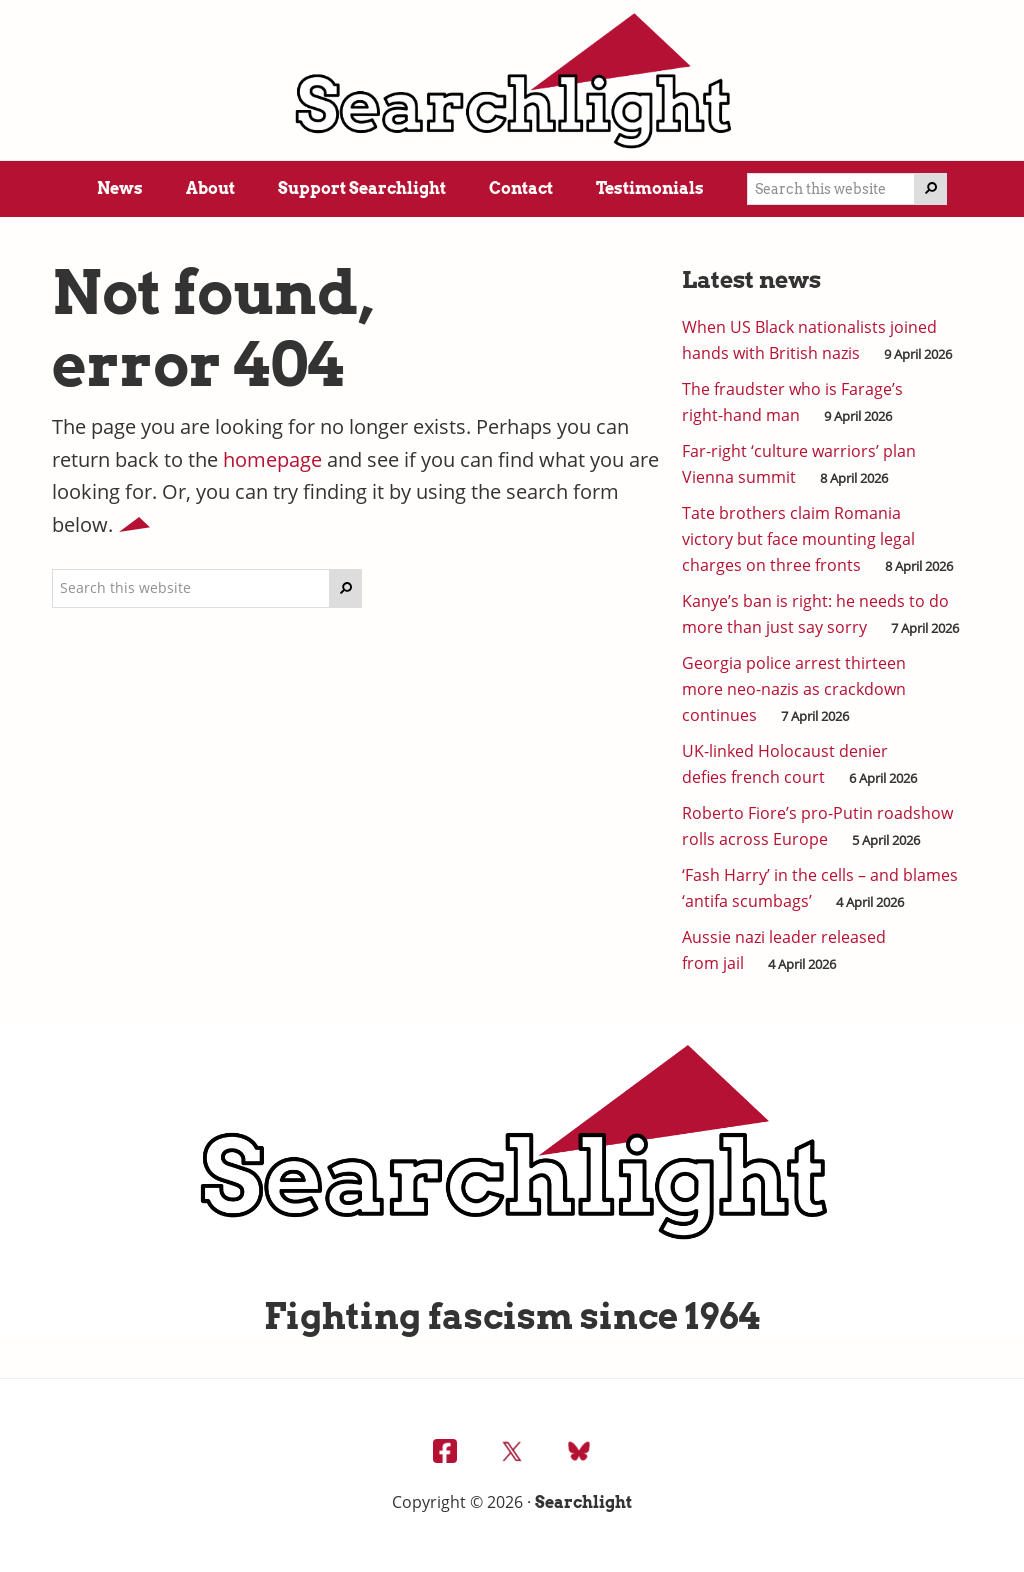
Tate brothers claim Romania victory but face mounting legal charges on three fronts (798, 539)
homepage (272, 459)
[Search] (931, 189)
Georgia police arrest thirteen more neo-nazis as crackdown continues (794, 689)
